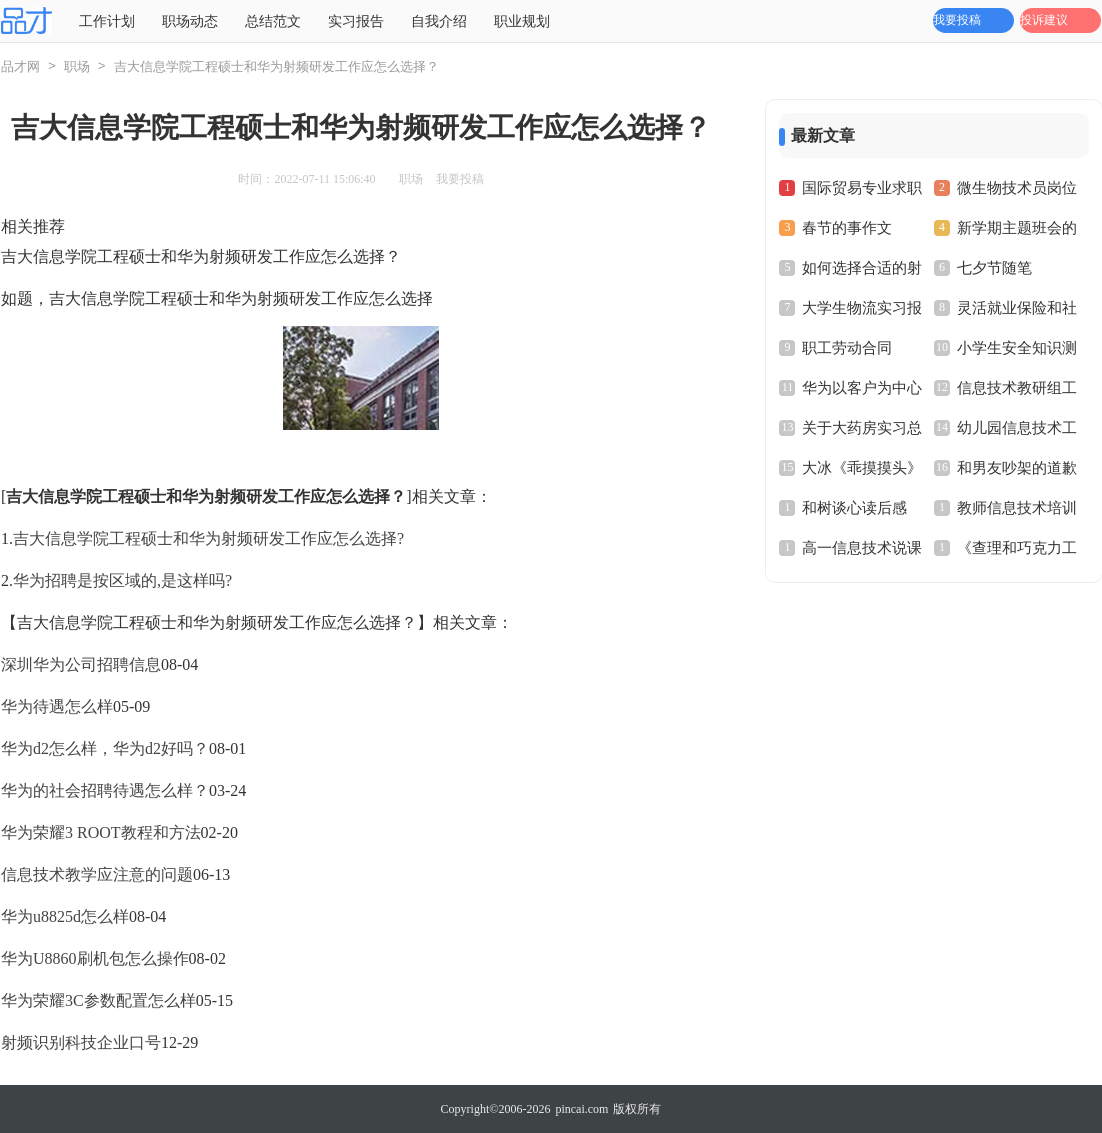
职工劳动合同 (847, 348)
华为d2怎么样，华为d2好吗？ (105, 748)
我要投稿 (957, 20)
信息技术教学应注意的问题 (97, 874)
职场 (77, 66)
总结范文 (273, 21)
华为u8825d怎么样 (65, 916)
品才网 (20, 66)
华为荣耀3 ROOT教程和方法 (101, 832)
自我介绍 (439, 21)
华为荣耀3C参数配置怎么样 (98, 1000)
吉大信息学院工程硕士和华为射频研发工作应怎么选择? (208, 538)
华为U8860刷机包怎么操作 (95, 958)
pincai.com (581, 1109)
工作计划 (107, 21)
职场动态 (190, 21)
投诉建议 (1044, 20)
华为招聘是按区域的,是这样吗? (122, 580)
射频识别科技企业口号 (81, 1042)
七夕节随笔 (994, 268)
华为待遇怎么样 (57, 706)
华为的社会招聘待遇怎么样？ (105, 790)
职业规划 (522, 21)
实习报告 (356, 21)
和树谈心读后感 (854, 508)
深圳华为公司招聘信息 (81, 664)
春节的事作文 (847, 228)
